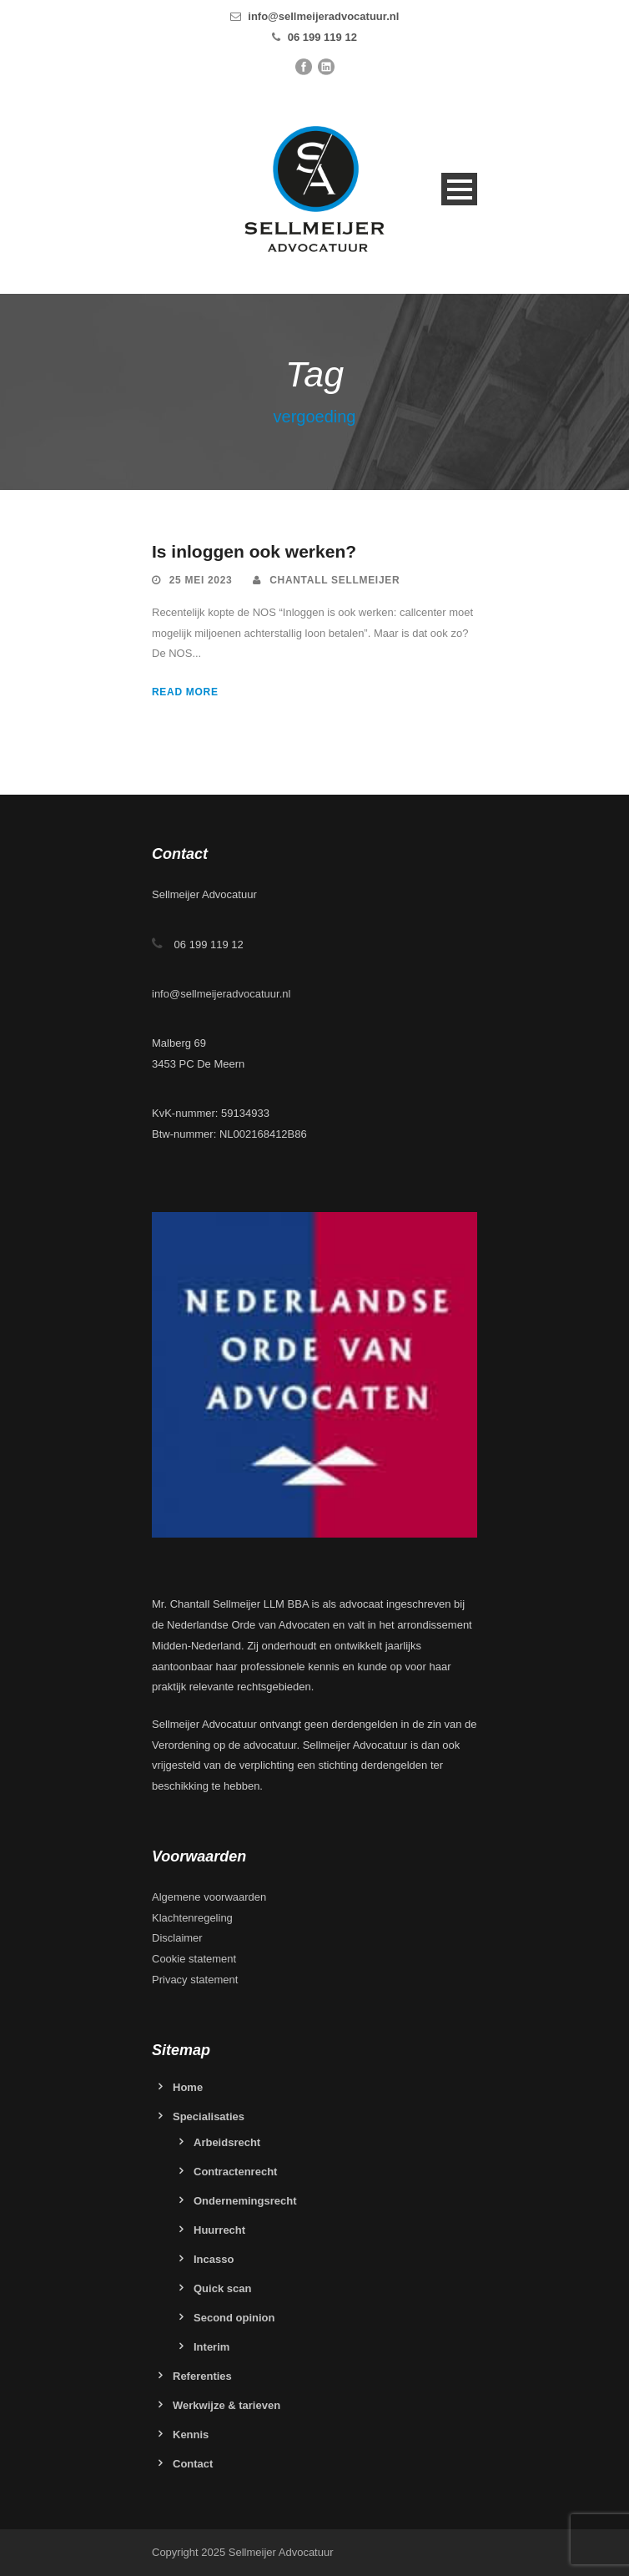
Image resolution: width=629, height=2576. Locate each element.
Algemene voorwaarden (209, 1897)
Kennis (191, 2434)
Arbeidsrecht (227, 2142)
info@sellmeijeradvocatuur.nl (323, 16)
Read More (185, 692)
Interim (211, 2347)
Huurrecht (219, 2230)
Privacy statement (195, 1979)
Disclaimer (177, 1938)
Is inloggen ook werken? (254, 551)
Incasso (214, 2259)
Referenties (202, 2376)
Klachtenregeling (192, 1918)
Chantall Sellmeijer (334, 580)
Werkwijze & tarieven (226, 2405)
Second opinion (234, 2317)
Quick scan (222, 2288)
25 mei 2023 (201, 580)
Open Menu (459, 189)
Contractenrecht (235, 2171)
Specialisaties (208, 2116)
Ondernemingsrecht (245, 2201)
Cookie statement (194, 1958)
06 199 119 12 (322, 37)
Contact (193, 2463)
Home (188, 2087)
